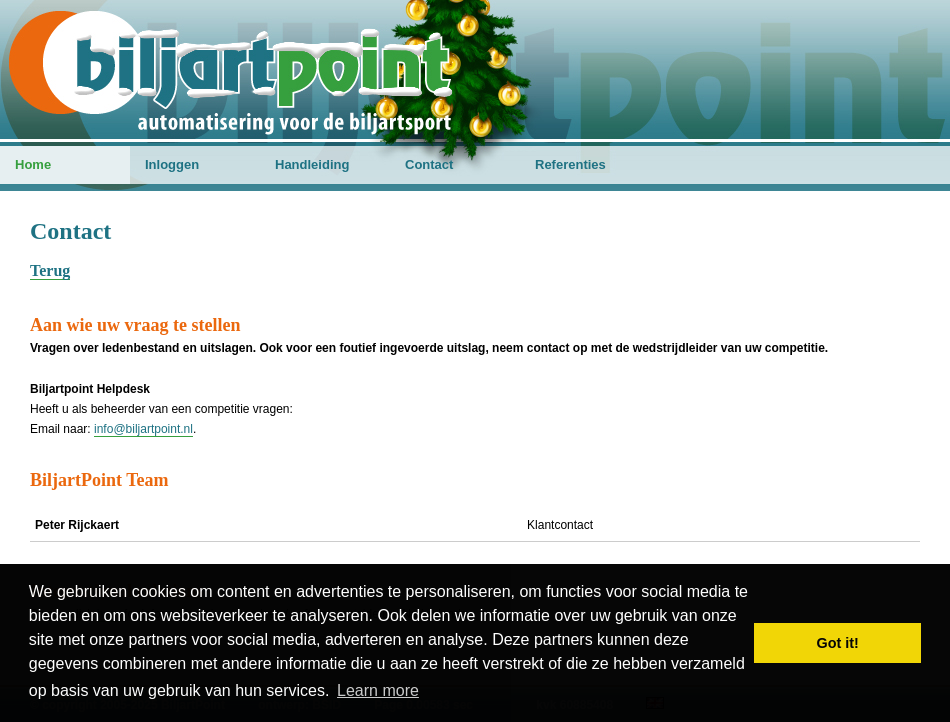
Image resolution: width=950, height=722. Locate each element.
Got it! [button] (838, 643)
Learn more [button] (378, 690)
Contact (429, 164)
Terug (50, 270)
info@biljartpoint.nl (143, 429)
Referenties (570, 164)
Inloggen (172, 164)
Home (33, 164)
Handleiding (312, 164)
